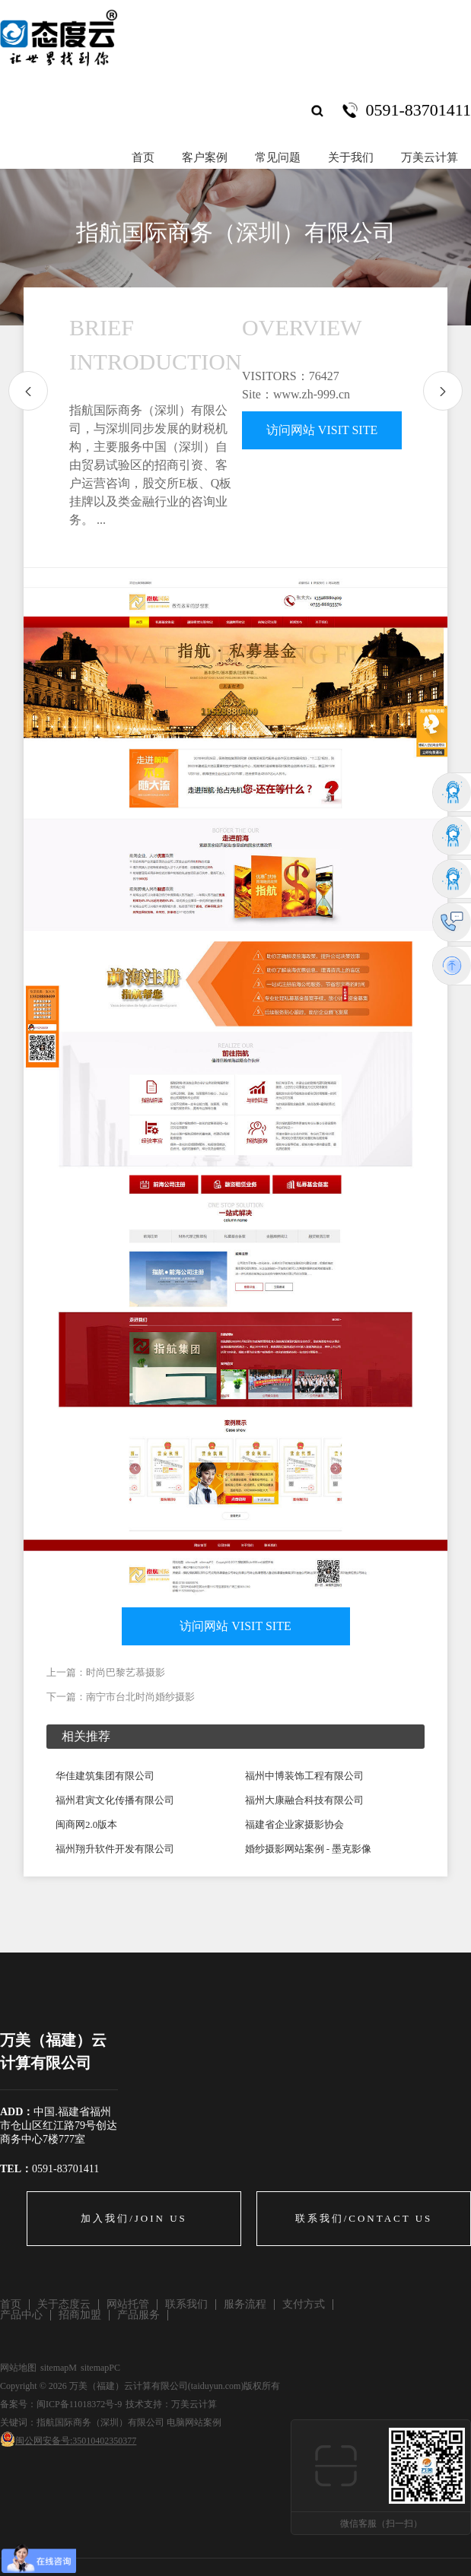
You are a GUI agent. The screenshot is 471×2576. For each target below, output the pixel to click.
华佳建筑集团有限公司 (105, 1775)
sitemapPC (100, 2367)
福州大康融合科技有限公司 (304, 1800)
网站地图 (18, 2367)
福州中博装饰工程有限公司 (304, 1775)
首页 (143, 157)
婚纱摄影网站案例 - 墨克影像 (308, 1848)
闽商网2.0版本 (86, 1824)
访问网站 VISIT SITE (321, 430)
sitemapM (58, 2367)
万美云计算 (194, 2404)
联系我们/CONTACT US (364, 2218)
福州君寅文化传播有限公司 (115, 1800)
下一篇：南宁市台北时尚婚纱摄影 (120, 1696)
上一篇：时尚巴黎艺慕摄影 (105, 1672)
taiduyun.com (216, 2386)
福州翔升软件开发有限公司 (115, 1848)
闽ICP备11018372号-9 (79, 2404)
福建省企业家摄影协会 (294, 1824)
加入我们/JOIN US (134, 2218)
